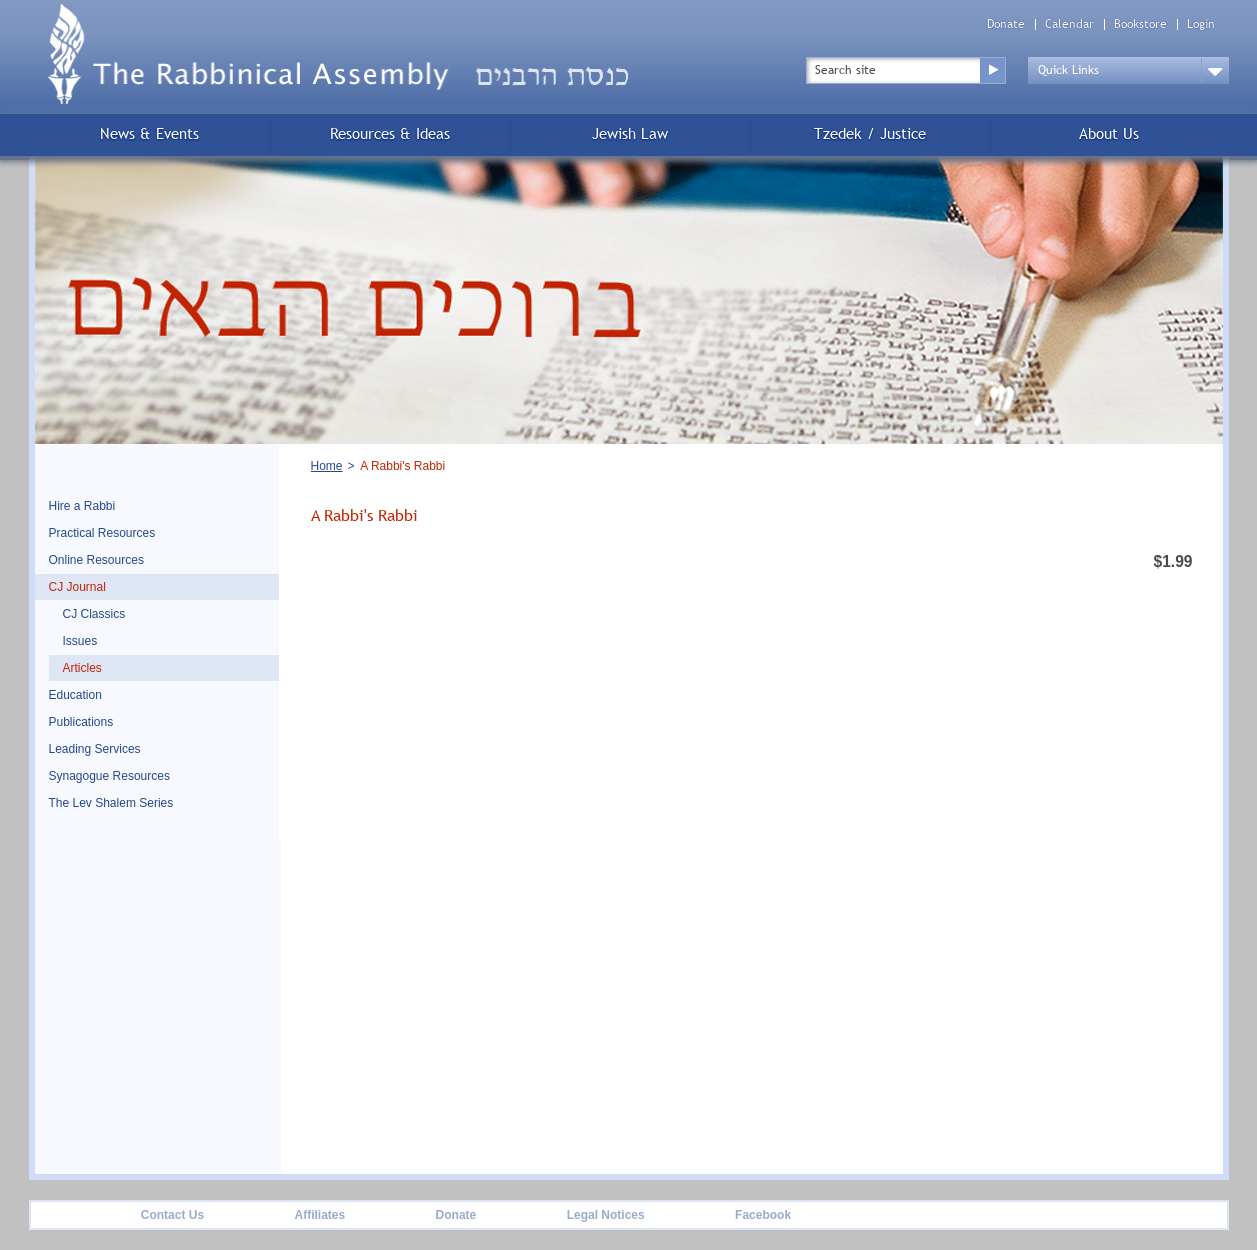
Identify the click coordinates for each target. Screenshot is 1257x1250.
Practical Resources (102, 533)
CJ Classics (94, 614)
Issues (80, 641)
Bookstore (1140, 24)
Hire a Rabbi (82, 506)
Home (327, 466)
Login (1201, 24)
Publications (81, 722)
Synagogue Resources (109, 776)
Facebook (763, 1215)
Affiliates (319, 1215)
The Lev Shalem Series (111, 803)
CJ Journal (77, 587)
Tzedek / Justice (870, 133)
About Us (1109, 133)
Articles (82, 668)
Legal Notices (606, 1215)
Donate (1006, 24)
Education (75, 695)
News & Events (149, 133)
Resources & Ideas (390, 133)
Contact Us (172, 1215)
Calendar (1069, 24)
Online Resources (96, 560)
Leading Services (95, 749)
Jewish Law (630, 133)
